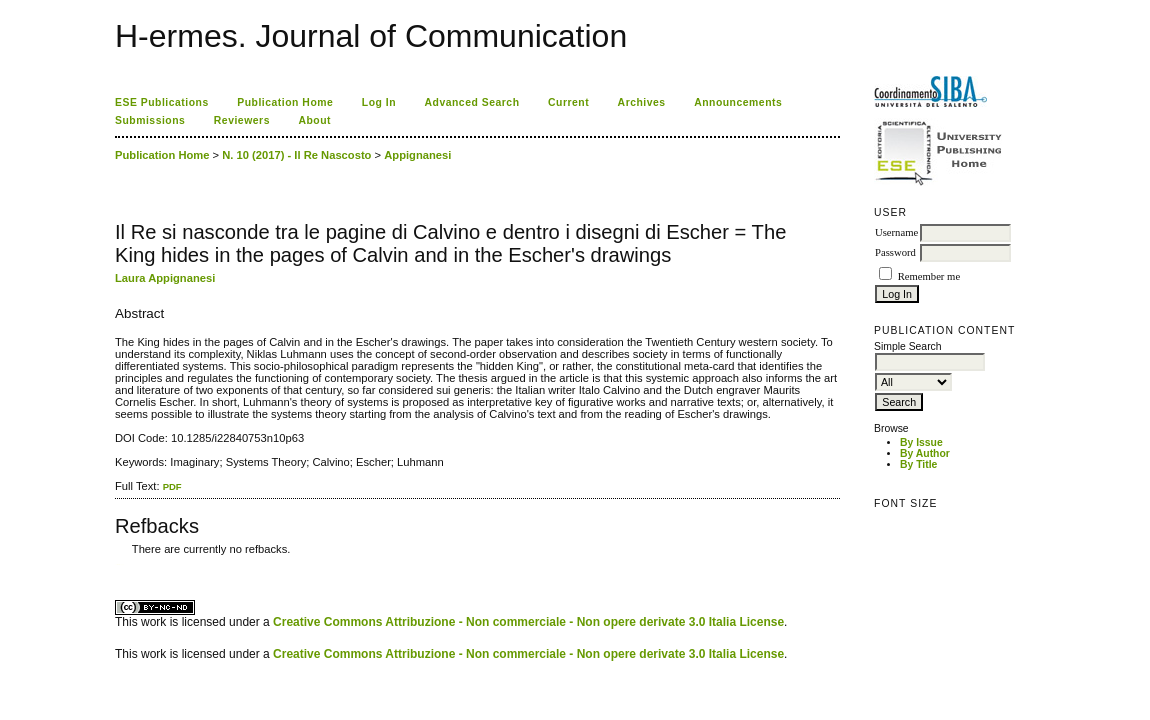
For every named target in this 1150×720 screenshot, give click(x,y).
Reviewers (242, 120)
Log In (379, 102)
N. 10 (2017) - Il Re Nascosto (296, 155)
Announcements (738, 102)
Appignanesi (417, 155)
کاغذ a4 (116, 564)
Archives (642, 102)
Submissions (150, 120)
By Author (925, 453)
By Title (918, 464)
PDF (172, 486)
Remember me (929, 276)
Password (895, 252)
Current (568, 102)
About (314, 120)
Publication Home (285, 102)
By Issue (921, 442)
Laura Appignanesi (165, 278)
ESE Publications (162, 102)
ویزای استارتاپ (120, 564)
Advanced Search (472, 102)
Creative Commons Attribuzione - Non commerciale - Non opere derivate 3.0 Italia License (528, 622)
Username (896, 232)
